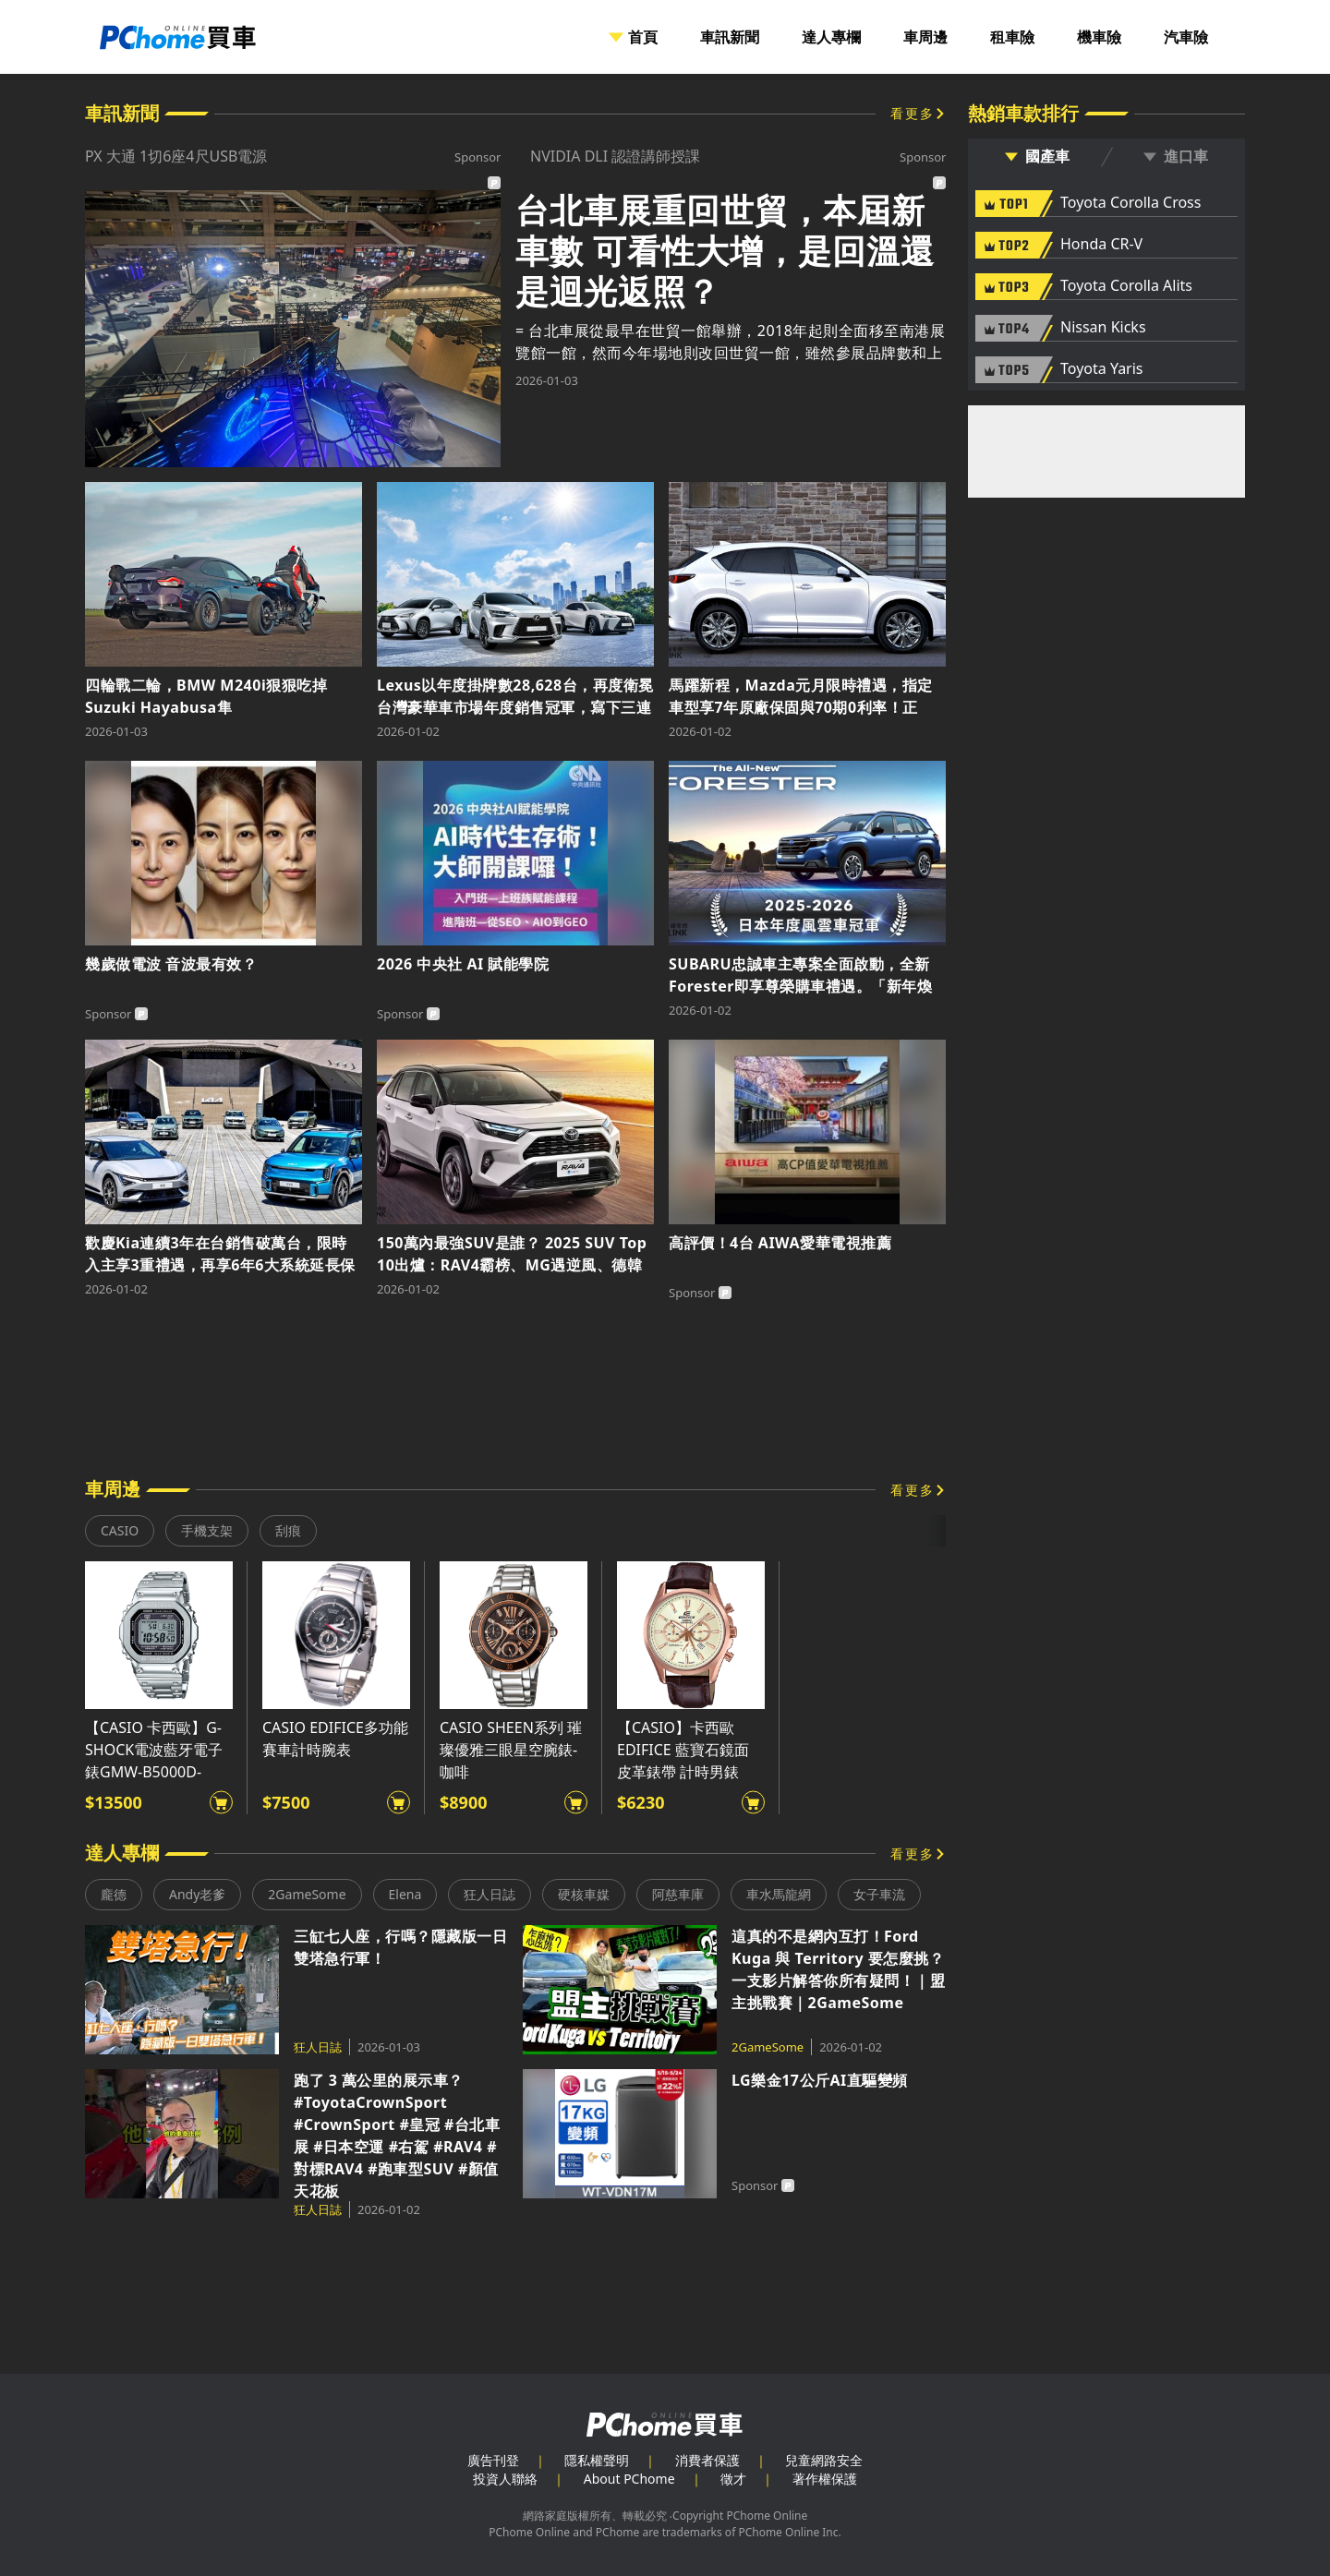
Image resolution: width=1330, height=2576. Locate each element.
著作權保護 (824, 2478)
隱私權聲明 (596, 2460)
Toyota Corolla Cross (1130, 203)
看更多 (912, 113)
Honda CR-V (1101, 244)
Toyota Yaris (1101, 369)
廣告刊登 (493, 2460)
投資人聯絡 (505, 2478)
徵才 (733, 2478)
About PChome (629, 2478)
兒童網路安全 (824, 2460)
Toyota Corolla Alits (1126, 286)
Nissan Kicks (1103, 328)
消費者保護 (707, 2460)
